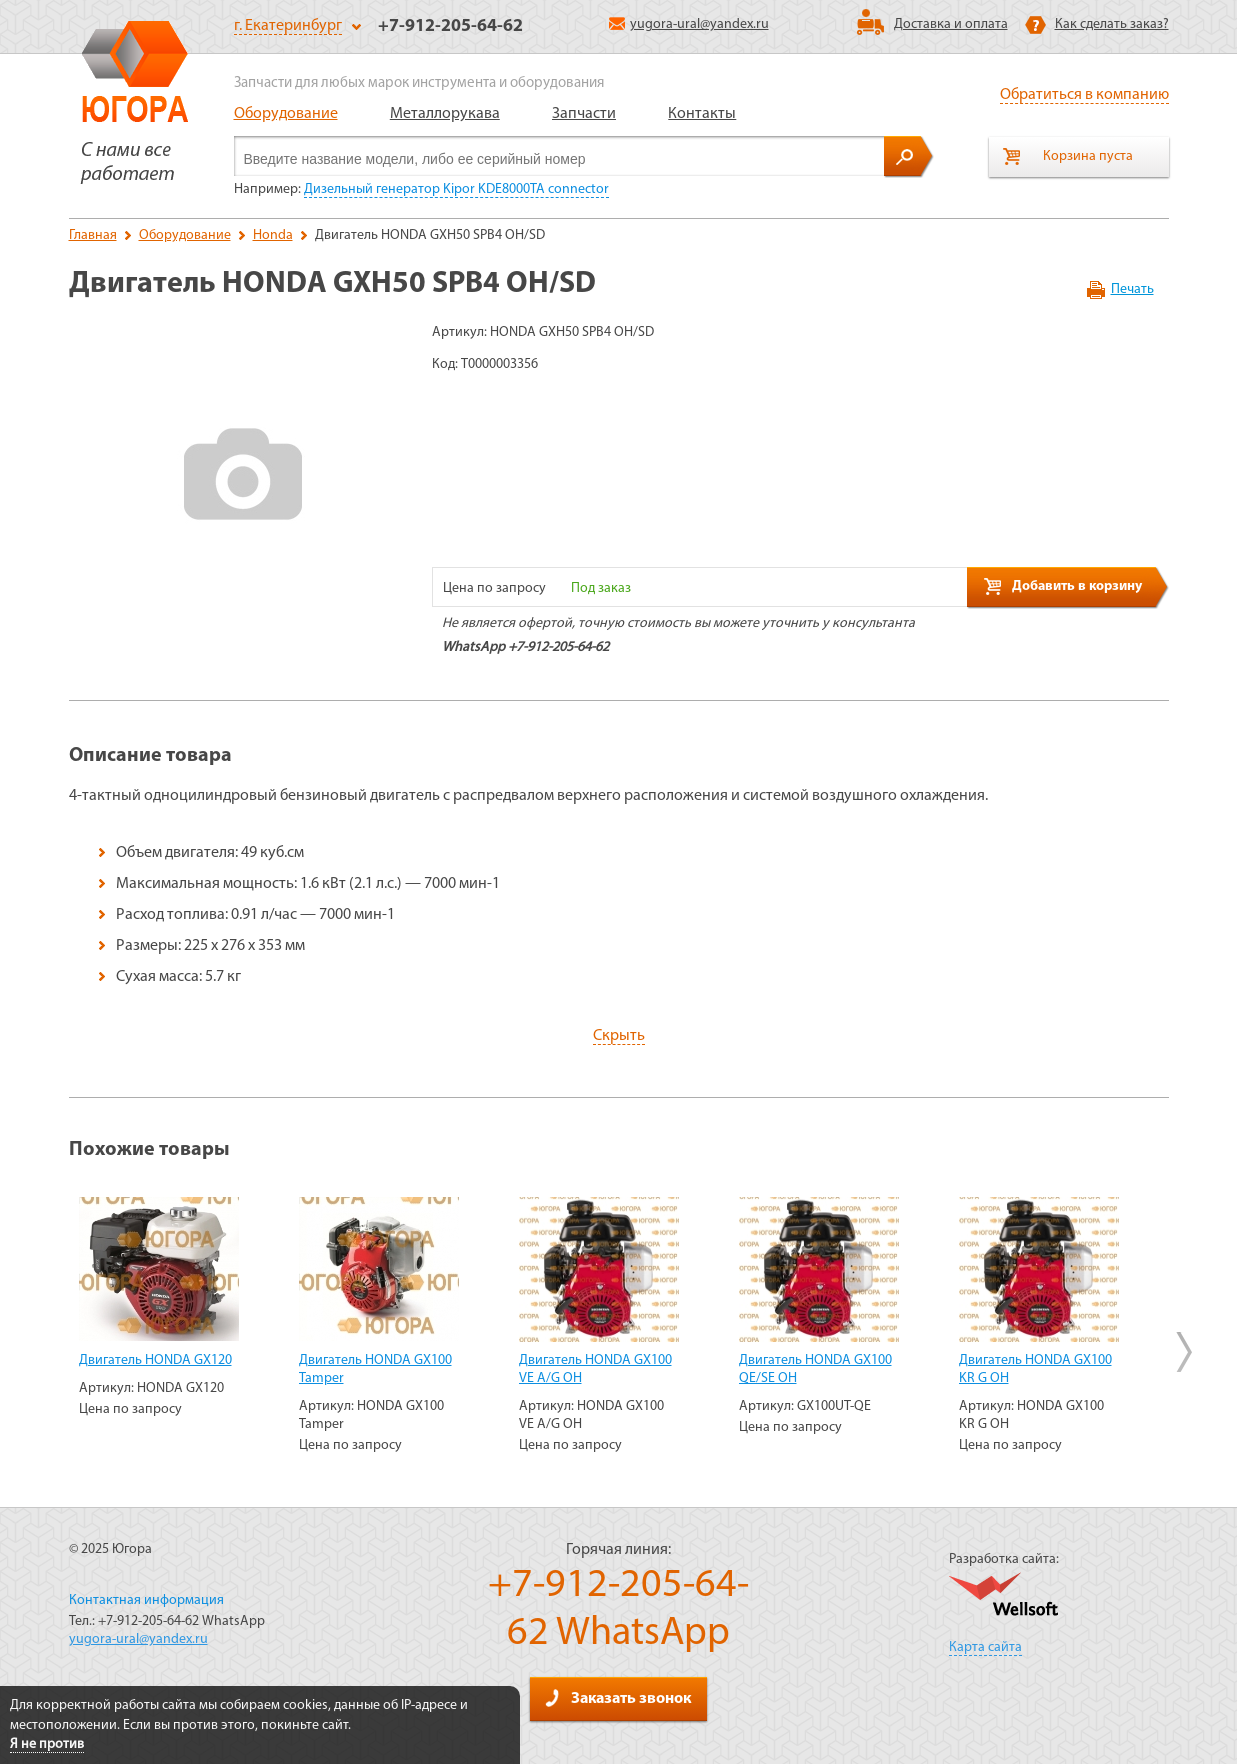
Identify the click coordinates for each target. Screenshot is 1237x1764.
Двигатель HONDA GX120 (155, 1360)
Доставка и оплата (951, 24)
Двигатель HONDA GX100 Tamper (375, 1369)
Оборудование (286, 114)
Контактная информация (146, 1600)
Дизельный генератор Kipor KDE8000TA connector (456, 189)
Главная (93, 235)
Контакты (702, 114)
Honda (273, 235)
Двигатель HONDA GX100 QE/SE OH (815, 1369)
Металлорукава (445, 114)
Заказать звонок (618, 1698)
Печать (1132, 289)
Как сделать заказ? (1112, 24)
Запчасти (584, 114)
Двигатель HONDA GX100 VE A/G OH (595, 1369)
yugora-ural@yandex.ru (689, 24)
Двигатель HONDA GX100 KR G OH (1035, 1369)
